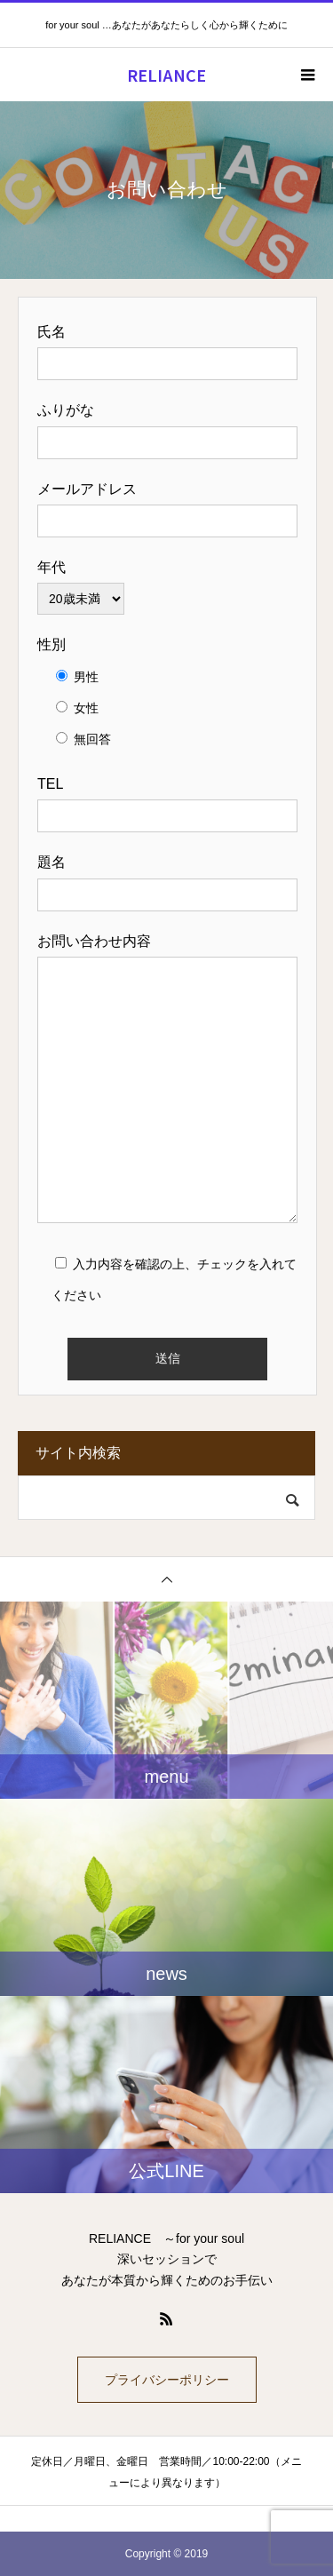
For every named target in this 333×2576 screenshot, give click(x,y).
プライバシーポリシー (167, 2380)
